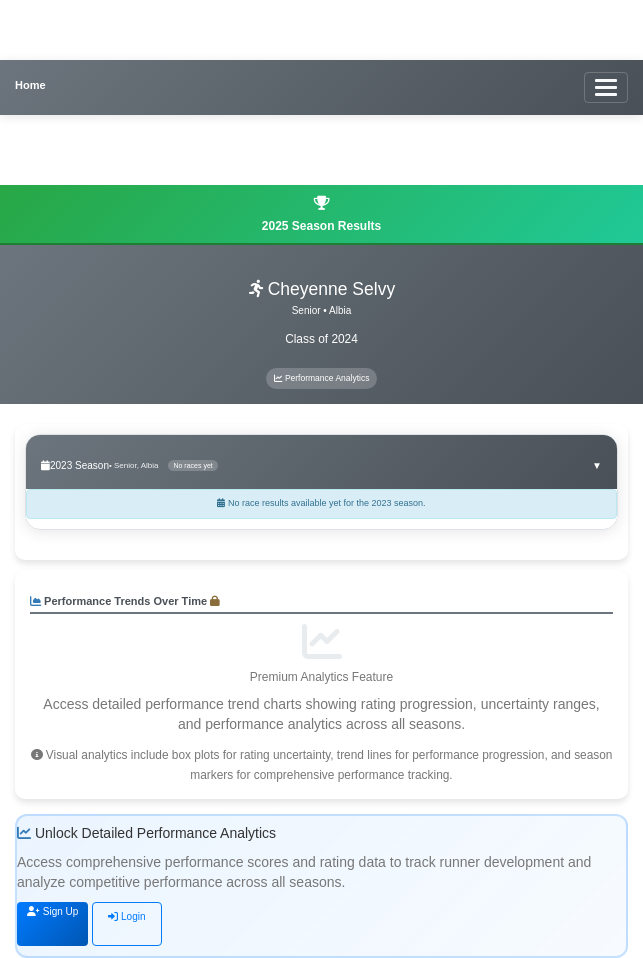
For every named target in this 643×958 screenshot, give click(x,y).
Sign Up (52, 911)
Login (126, 916)
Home (30, 85)
